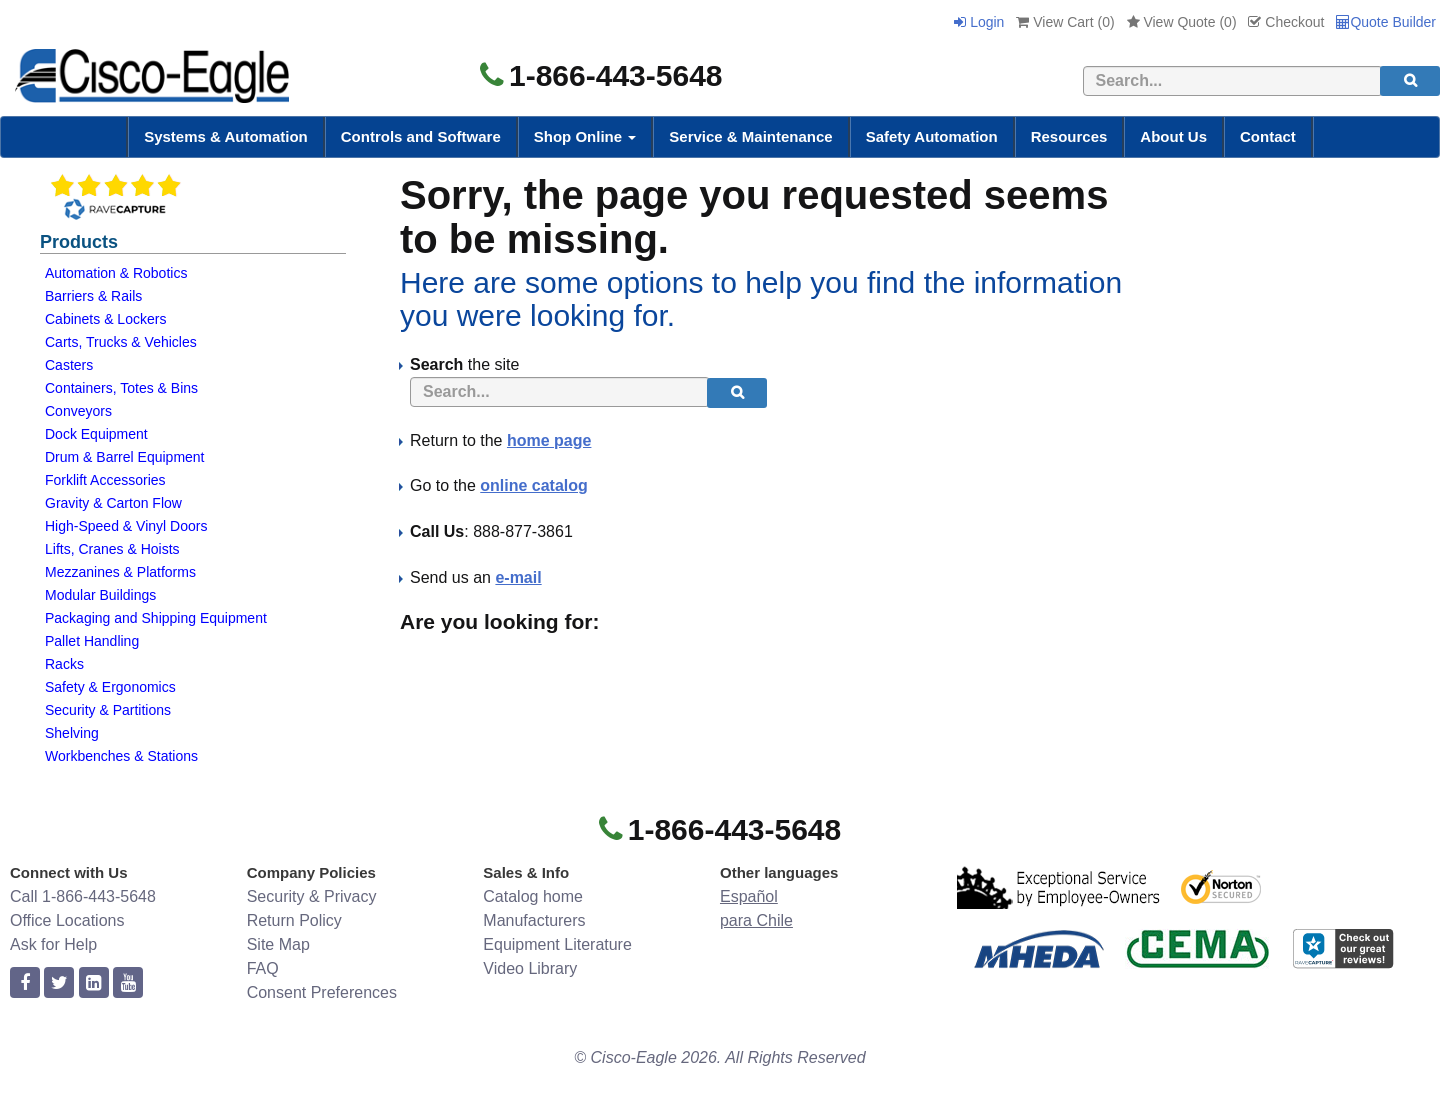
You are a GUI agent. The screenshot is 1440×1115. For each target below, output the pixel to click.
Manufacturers (534, 920)
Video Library (530, 968)
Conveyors (78, 411)
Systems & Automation (226, 136)
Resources (1069, 136)
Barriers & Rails (93, 296)
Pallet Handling (92, 641)
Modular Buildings (100, 595)
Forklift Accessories (105, 480)
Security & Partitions (108, 710)
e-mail (518, 577)
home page (549, 440)
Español (749, 896)
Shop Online (585, 136)
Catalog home (533, 896)
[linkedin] (94, 983)
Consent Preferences (322, 992)
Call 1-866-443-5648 (83, 896)
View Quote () (1182, 22)
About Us (1173, 136)
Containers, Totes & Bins (121, 388)
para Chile (756, 920)
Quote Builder (1386, 22)
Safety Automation (932, 136)
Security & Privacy (312, 896)
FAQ (263, 968)
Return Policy (294, 920)
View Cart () (1065, 22)
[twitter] (59, 983)
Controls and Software (421, 136)
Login (979, 22)
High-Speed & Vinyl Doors (126, 526)
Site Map (278, 944)
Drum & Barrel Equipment (125, 457)
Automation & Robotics (116, 273)
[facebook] (25, 983)
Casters (69, 365)
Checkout (1286, 22)
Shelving (72, 733)
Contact (1268, 136)
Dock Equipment (96, 434)
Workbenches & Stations (121, 756)
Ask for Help (53, 944)
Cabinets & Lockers (105, 319)
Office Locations (67, 920)
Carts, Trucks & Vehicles (121, 342)
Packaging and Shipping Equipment (156, 618)
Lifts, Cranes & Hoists (112, 549)
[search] (1410, 81)
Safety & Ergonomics (110, 687)
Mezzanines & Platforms (120, 572)
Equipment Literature (557, 944)
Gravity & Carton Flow (113, 503)
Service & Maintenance (750, 136)
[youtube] (128, 983)
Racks (64, 664)
